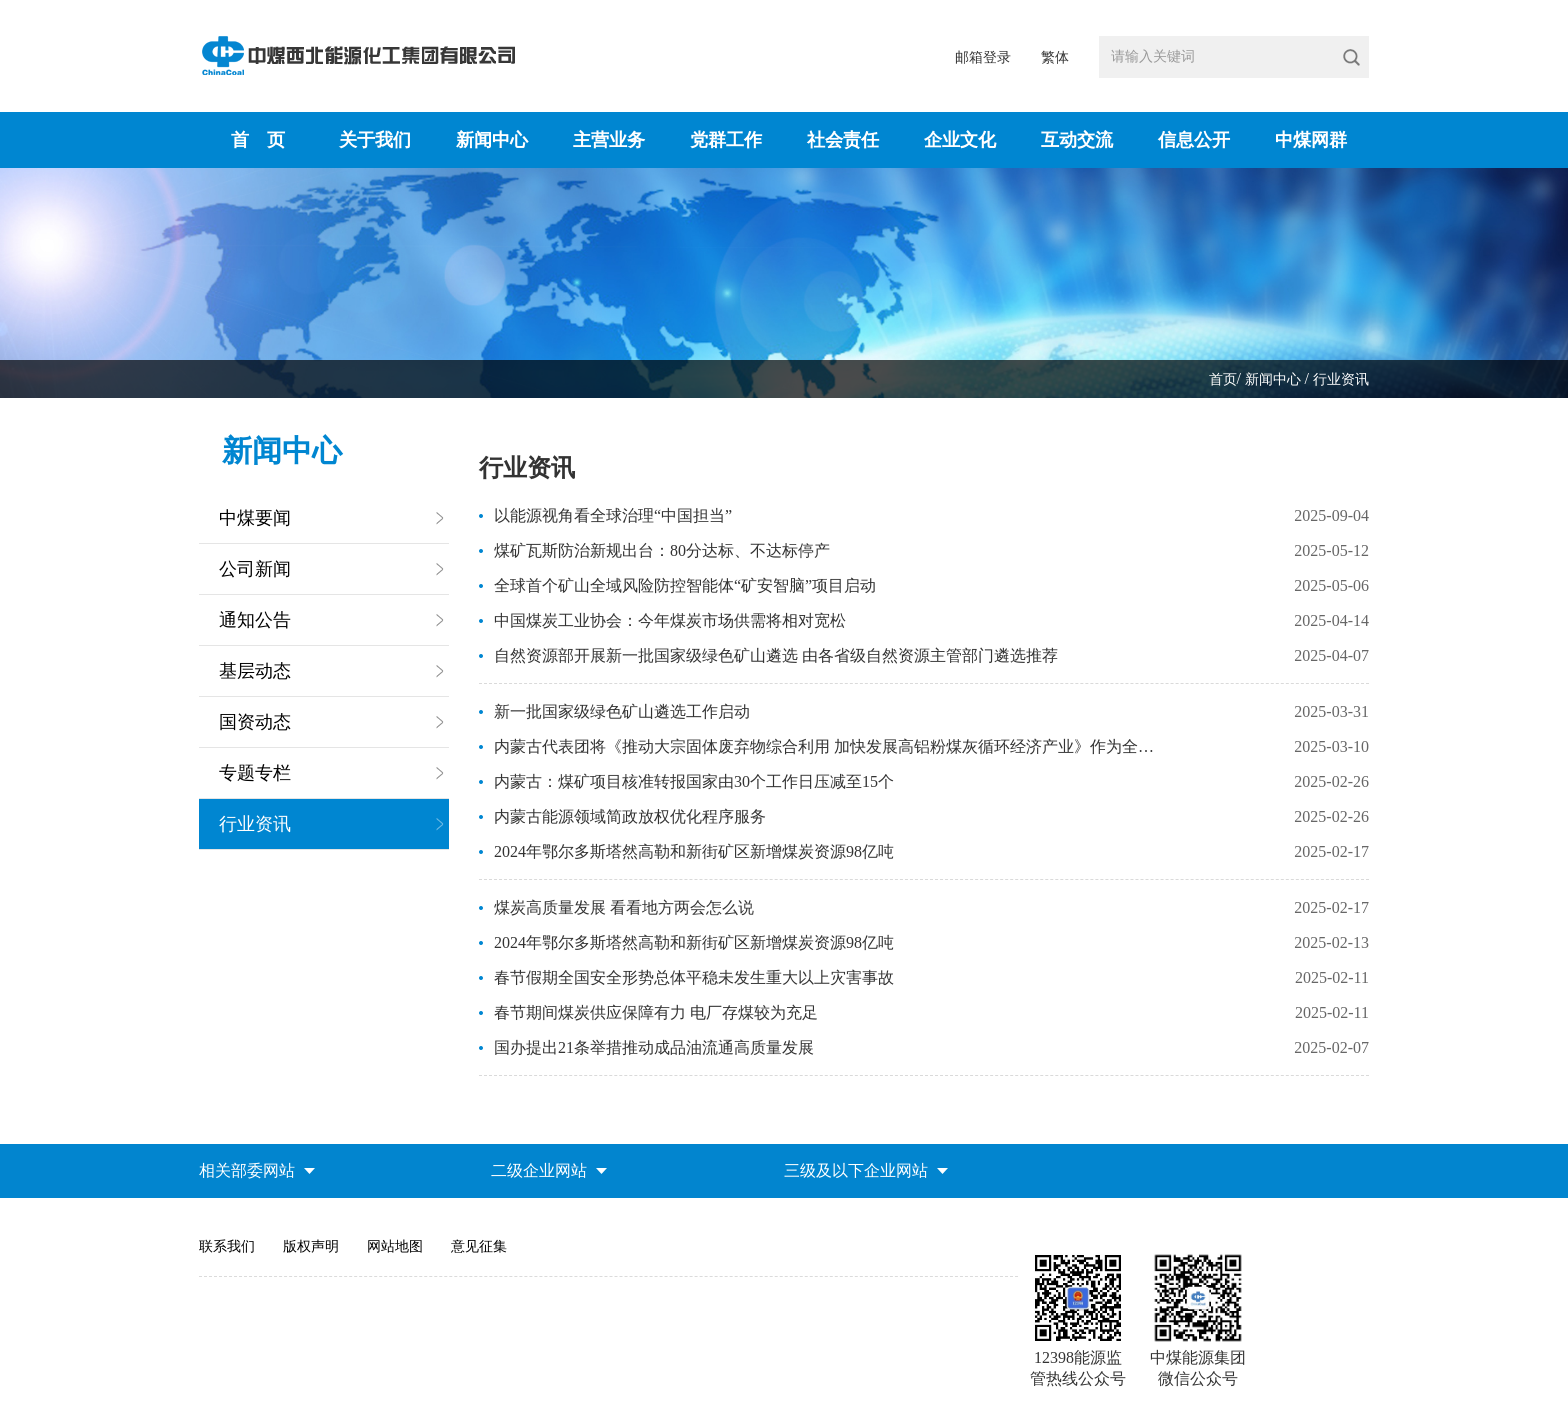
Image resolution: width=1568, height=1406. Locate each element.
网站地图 (395, 1246)
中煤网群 (1311, 140)
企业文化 (960, 140)
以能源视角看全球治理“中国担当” (613, 515)
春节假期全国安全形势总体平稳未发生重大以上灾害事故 (694, 977)
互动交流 (1077, 140)
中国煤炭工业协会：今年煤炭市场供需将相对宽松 (670, 620)
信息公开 (1194, 140)
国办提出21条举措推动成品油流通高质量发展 (654, 1047)
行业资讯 (1341, 379)
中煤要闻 (255, 518)
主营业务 (609, 140)
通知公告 (255, 620)
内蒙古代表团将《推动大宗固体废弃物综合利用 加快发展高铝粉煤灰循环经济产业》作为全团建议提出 (826, 746)
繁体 (1055, 57)
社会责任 (843, 140)
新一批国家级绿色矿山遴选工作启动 (622, 711)
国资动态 (255, 722)
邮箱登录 (983, 57)
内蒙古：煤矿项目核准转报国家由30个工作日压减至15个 (694, 781)
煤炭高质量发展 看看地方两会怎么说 (624, 907)
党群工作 (726, 140)
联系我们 (227, 1246)
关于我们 (375, 140)
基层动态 (255, 671)
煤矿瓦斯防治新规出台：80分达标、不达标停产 (662, 550)
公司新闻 (255, 569)
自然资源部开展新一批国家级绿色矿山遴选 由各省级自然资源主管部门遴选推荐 (776, 655)
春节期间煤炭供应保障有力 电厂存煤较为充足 (656, 1012)
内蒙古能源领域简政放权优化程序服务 (630, 816)
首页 (1223, 379)
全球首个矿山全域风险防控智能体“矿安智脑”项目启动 (685, 585)
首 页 (258, 140)
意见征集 (479, 1246)
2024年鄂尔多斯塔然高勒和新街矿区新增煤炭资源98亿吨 (694, 851)
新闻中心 (492, 140)
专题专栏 (255, 773)
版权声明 (311, 1246)
